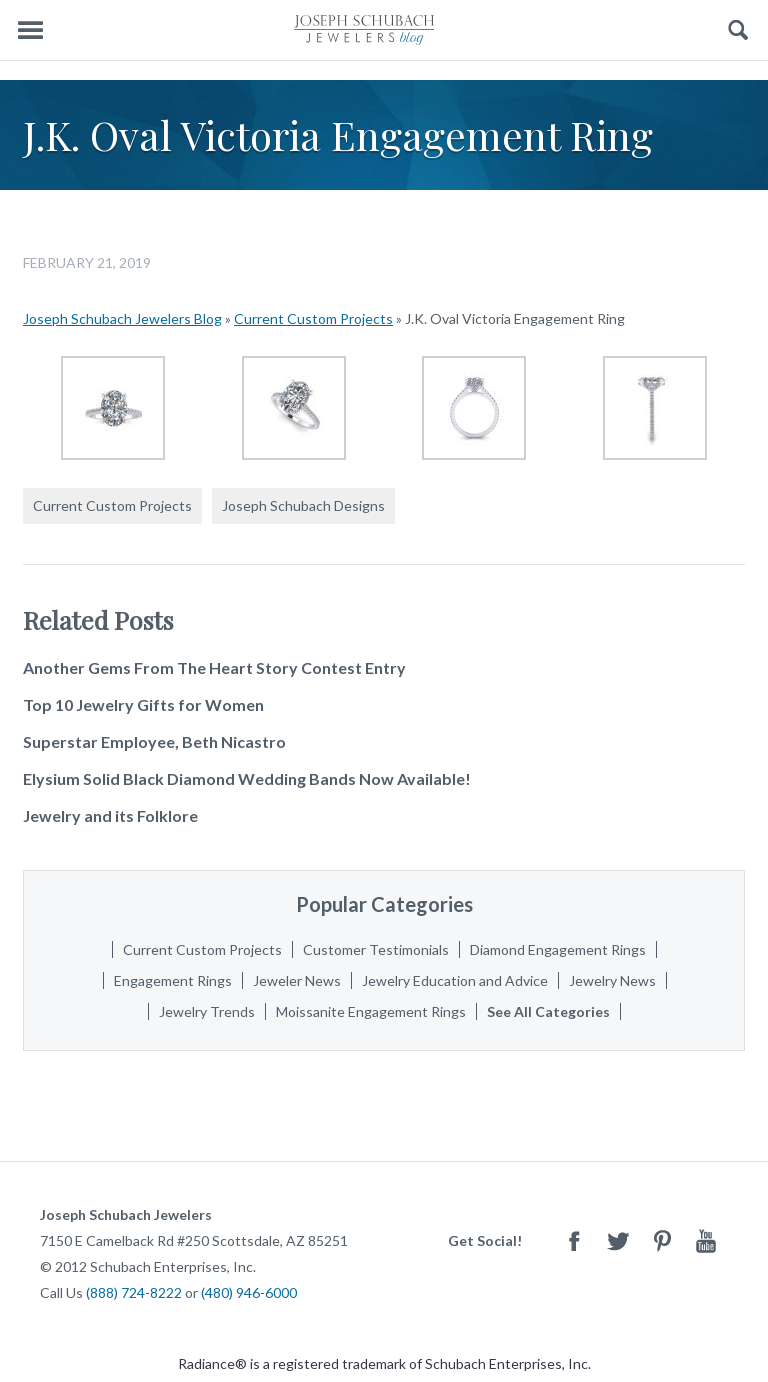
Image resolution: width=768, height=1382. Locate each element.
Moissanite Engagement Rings (371, 1011)
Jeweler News (297, 980)
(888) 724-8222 (134, 1292)
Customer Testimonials (376, 949)
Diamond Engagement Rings (558, 949)
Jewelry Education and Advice (455, 980)
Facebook (574, 1240)
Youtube (706, 1240)
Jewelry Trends (207, 1011)
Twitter (618, 1240)
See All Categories (548, 1011)
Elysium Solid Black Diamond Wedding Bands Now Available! (247, 778)
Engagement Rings (173, 980)
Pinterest (662, 1240)
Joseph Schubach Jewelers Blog (122, 318)
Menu (30, 30)
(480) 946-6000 (249, 1292)
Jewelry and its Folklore (110, 815)
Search (738, 30)
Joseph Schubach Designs (303, 505)
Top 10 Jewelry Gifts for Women (143, 704)
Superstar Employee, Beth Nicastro (154, 741)
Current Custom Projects (313, 318)
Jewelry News (612, 980)
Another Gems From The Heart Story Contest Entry (214, 667)
